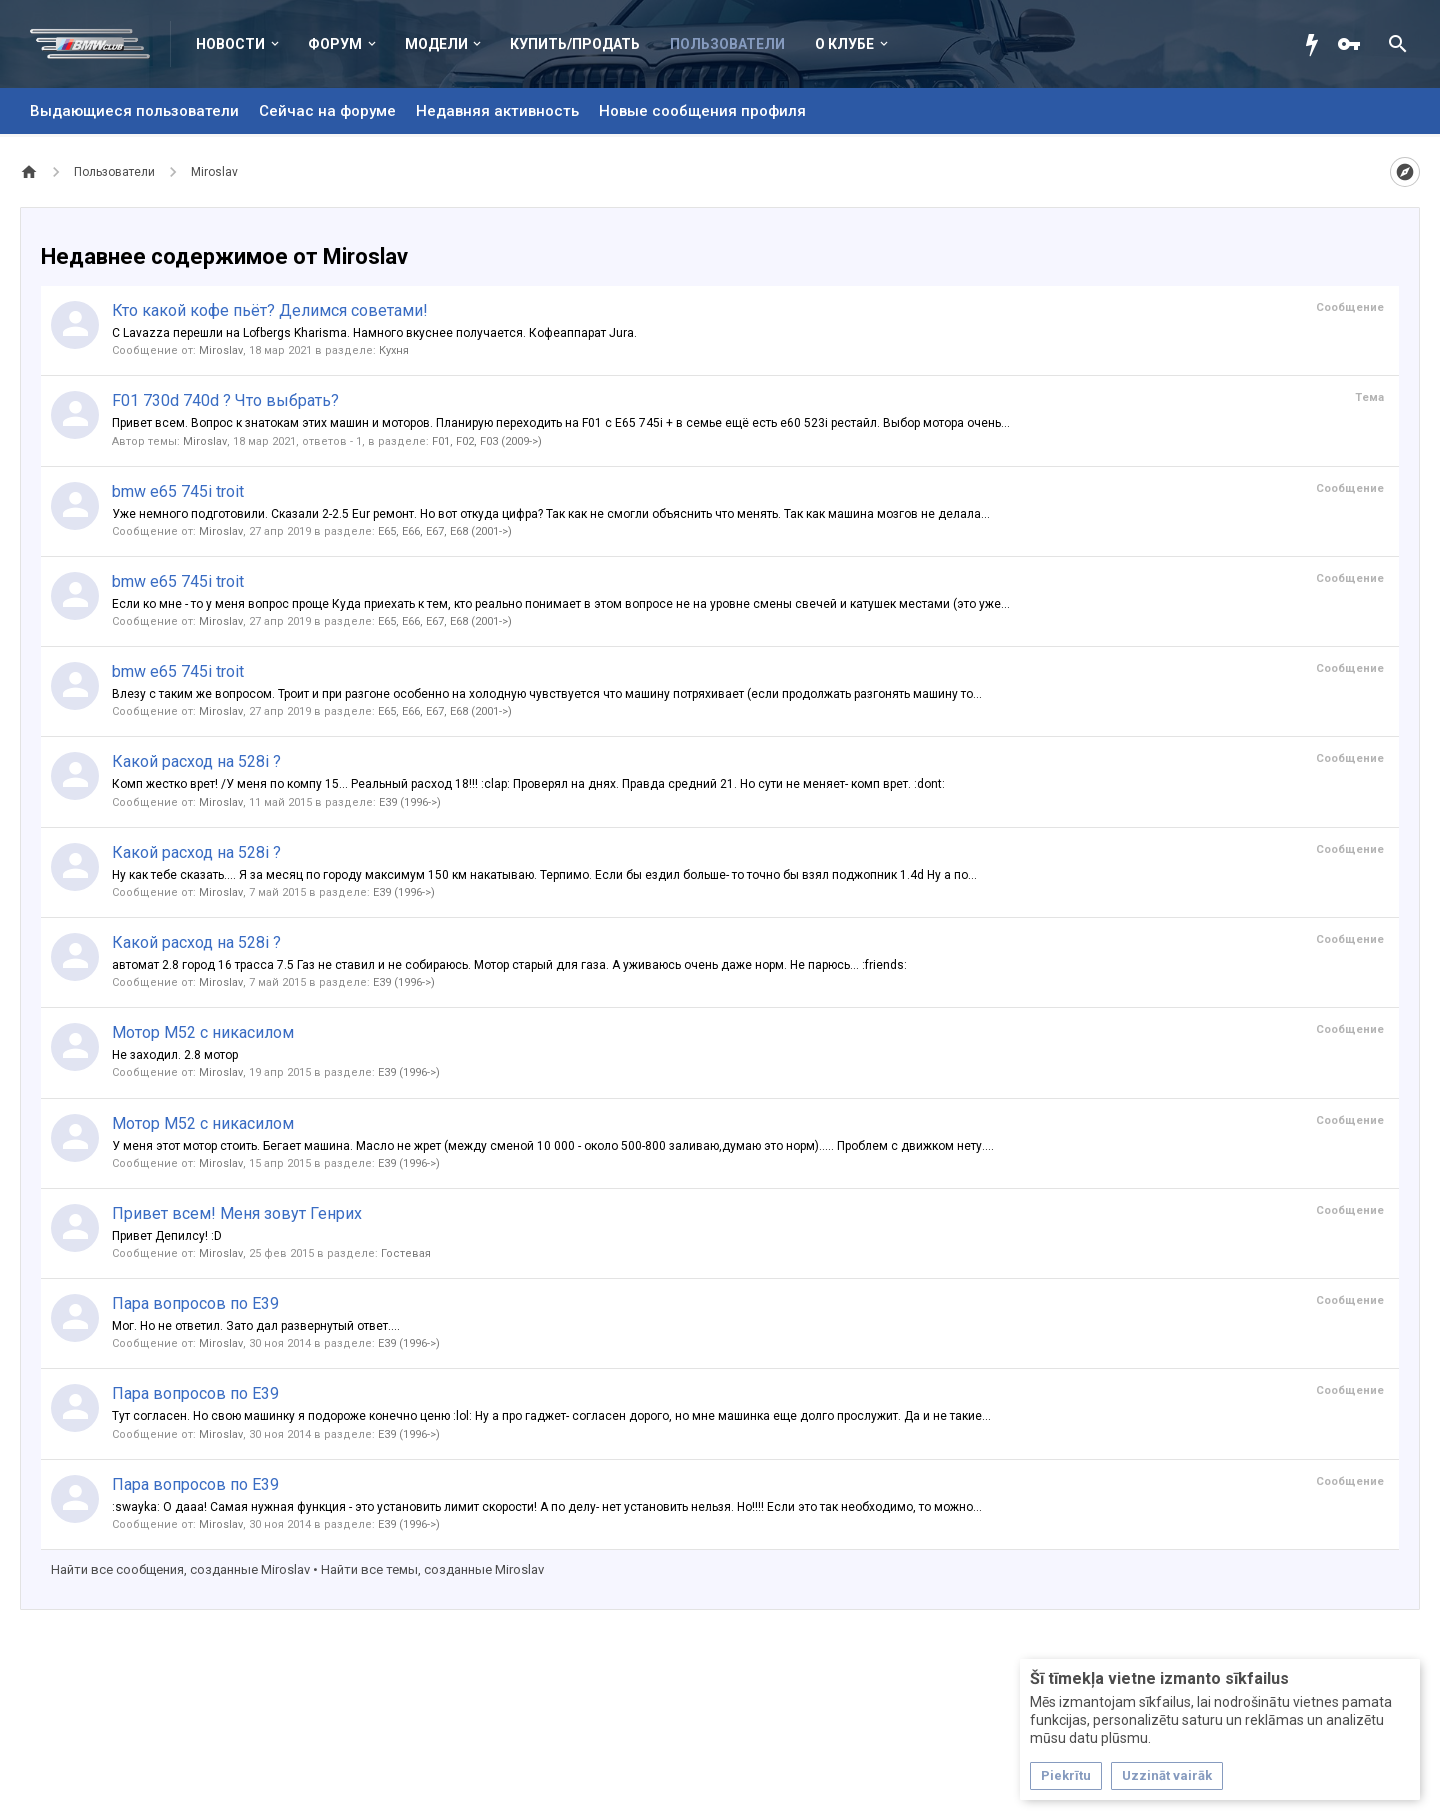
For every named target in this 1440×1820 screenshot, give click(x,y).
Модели (436, 44)
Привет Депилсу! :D (167, 1236)
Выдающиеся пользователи (134, 111)
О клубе (844, 44)
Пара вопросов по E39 (195, 1303)
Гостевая (406, 1253)
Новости (230, 44)
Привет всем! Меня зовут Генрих (237, 1213)
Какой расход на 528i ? (196, 761)
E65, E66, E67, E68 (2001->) (445, 531)
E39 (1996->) (410, 802)
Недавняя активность (497, 111)
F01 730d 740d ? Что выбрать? (225, 400)
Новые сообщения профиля (702, 111)
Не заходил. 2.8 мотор (175, 1055)
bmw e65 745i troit (178, 491)
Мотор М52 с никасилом (203, 1032)
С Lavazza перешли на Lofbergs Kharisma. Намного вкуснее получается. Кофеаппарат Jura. (374, 333)
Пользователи (727, 44)
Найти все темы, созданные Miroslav (432, 1569)
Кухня (394, 350)
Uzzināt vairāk (1167, 1775)
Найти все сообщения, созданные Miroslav (180, 1569)
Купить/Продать (575, 44)
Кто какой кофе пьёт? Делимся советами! (270, 310)
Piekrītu (1066, 1775)
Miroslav (221, 350)
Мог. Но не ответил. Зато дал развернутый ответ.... (256, 1326)
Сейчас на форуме (327, 111)
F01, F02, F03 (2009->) (487, 441)
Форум (335, 44)
